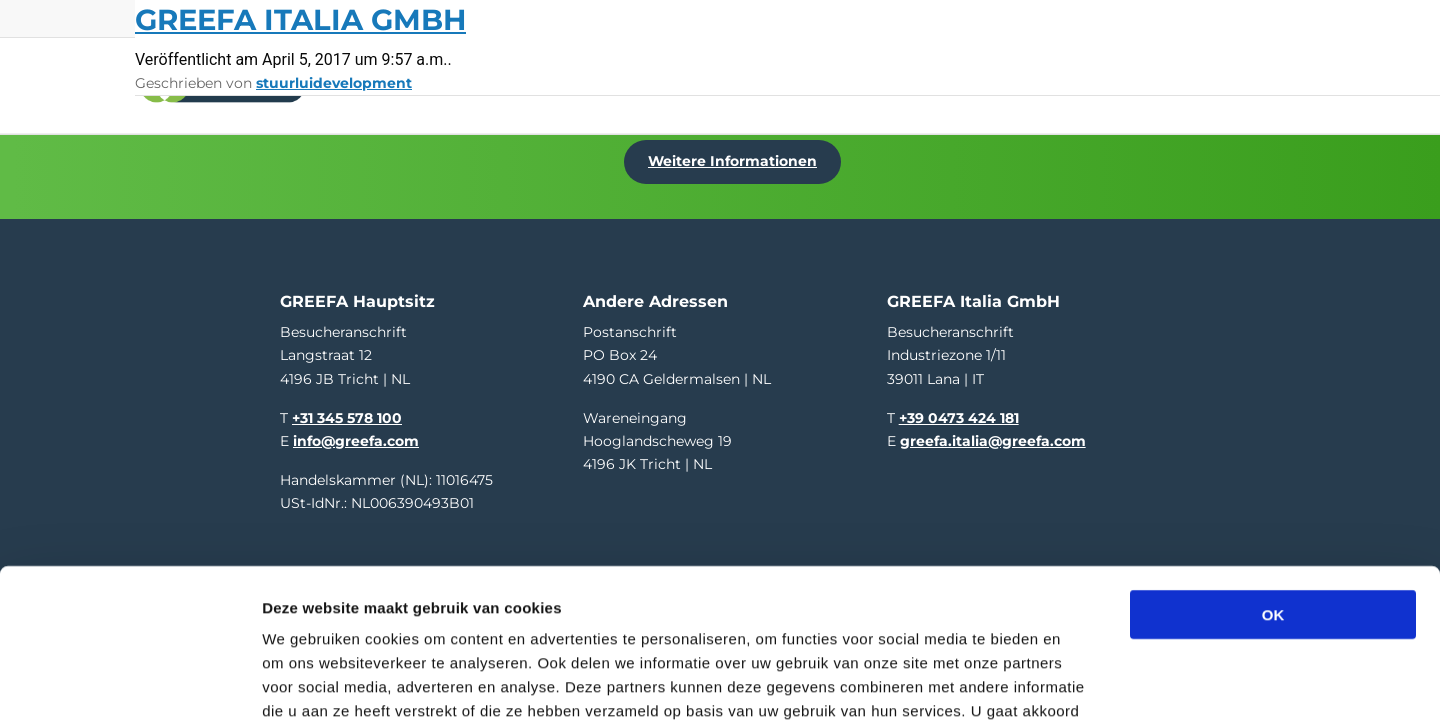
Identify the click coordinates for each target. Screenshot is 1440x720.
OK (1273, 479)
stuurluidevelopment (334, 83)
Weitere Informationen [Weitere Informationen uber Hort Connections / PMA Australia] (736, 157)
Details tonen (1080, 680)
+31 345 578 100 (347, 411)
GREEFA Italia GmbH (300, 19)
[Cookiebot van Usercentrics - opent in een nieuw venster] (129, 681)
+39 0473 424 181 (959, 411)
